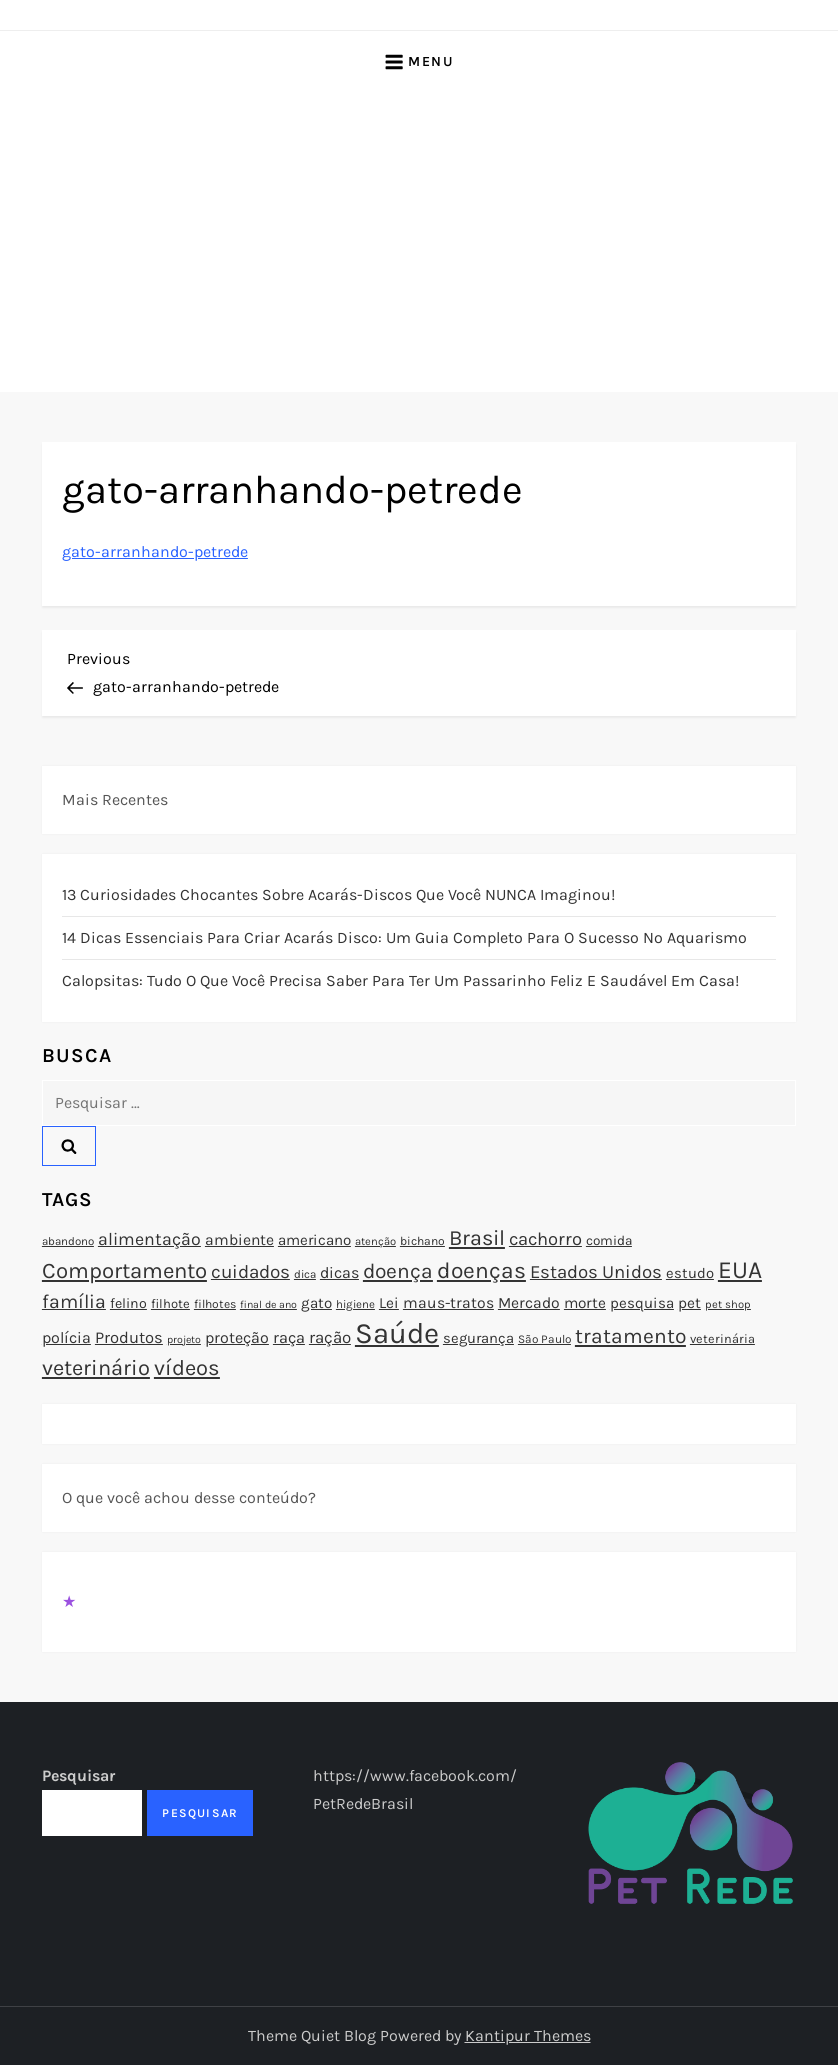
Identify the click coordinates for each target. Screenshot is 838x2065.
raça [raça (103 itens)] (289, 1337)
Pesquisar (78, 1775)
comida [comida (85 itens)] (609, 1240)
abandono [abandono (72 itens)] (68, 1241)
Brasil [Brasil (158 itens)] (477, 1237)
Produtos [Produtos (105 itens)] (129, 1337)
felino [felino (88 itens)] (128, 1303)
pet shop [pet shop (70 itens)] (728, 1304)
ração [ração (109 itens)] (330, 1337)
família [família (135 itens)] (74, 1301)
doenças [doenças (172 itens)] (481, 1270)
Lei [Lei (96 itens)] (389, 1303)
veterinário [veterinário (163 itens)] (96, 1368)
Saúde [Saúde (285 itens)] (397, 1333)
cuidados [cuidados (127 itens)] (250, 1272)
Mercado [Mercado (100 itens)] (529, 1303)
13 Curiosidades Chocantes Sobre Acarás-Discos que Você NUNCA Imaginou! (338, 894)
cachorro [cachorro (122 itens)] (545, 1239)
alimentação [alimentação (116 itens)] (149, 1239)
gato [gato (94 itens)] (316, 1303)
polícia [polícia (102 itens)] (66, 1337)
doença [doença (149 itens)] (398, 1271)
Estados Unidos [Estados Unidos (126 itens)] (596, 1272)
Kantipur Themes (528, 2035)
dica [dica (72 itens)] (305, 1274)
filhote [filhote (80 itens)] (170, 1303)
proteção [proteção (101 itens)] (237, 1337)
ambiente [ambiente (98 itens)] (239, 1240)
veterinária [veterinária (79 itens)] (722, 1338)
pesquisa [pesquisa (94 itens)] (642, 1303)
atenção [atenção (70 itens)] (375, 1241)
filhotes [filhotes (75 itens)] (215, 1304)
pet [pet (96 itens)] (689, 1303)
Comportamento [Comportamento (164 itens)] (124, 1271)
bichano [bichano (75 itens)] (422, 1241)
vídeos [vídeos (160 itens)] (187, 1368)
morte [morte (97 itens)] (585, 1303)
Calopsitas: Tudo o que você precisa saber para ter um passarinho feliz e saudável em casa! (400, 980)
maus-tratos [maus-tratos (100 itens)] (448, 1303)
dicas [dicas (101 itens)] (339, 1272)
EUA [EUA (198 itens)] (740, 1269)
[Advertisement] (419, 242)
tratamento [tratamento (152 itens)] (630, 1336)
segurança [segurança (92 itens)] (478, 1338)
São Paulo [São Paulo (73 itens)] (544, 1339)
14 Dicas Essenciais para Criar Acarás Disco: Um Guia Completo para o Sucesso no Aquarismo (404, 937)
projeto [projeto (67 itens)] (184, 1339)
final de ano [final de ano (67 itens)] (268, 1304)
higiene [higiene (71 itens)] (355, 1304)
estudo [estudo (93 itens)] (690, 1273)
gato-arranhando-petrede (155, 551)
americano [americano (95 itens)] (314, 1240)
